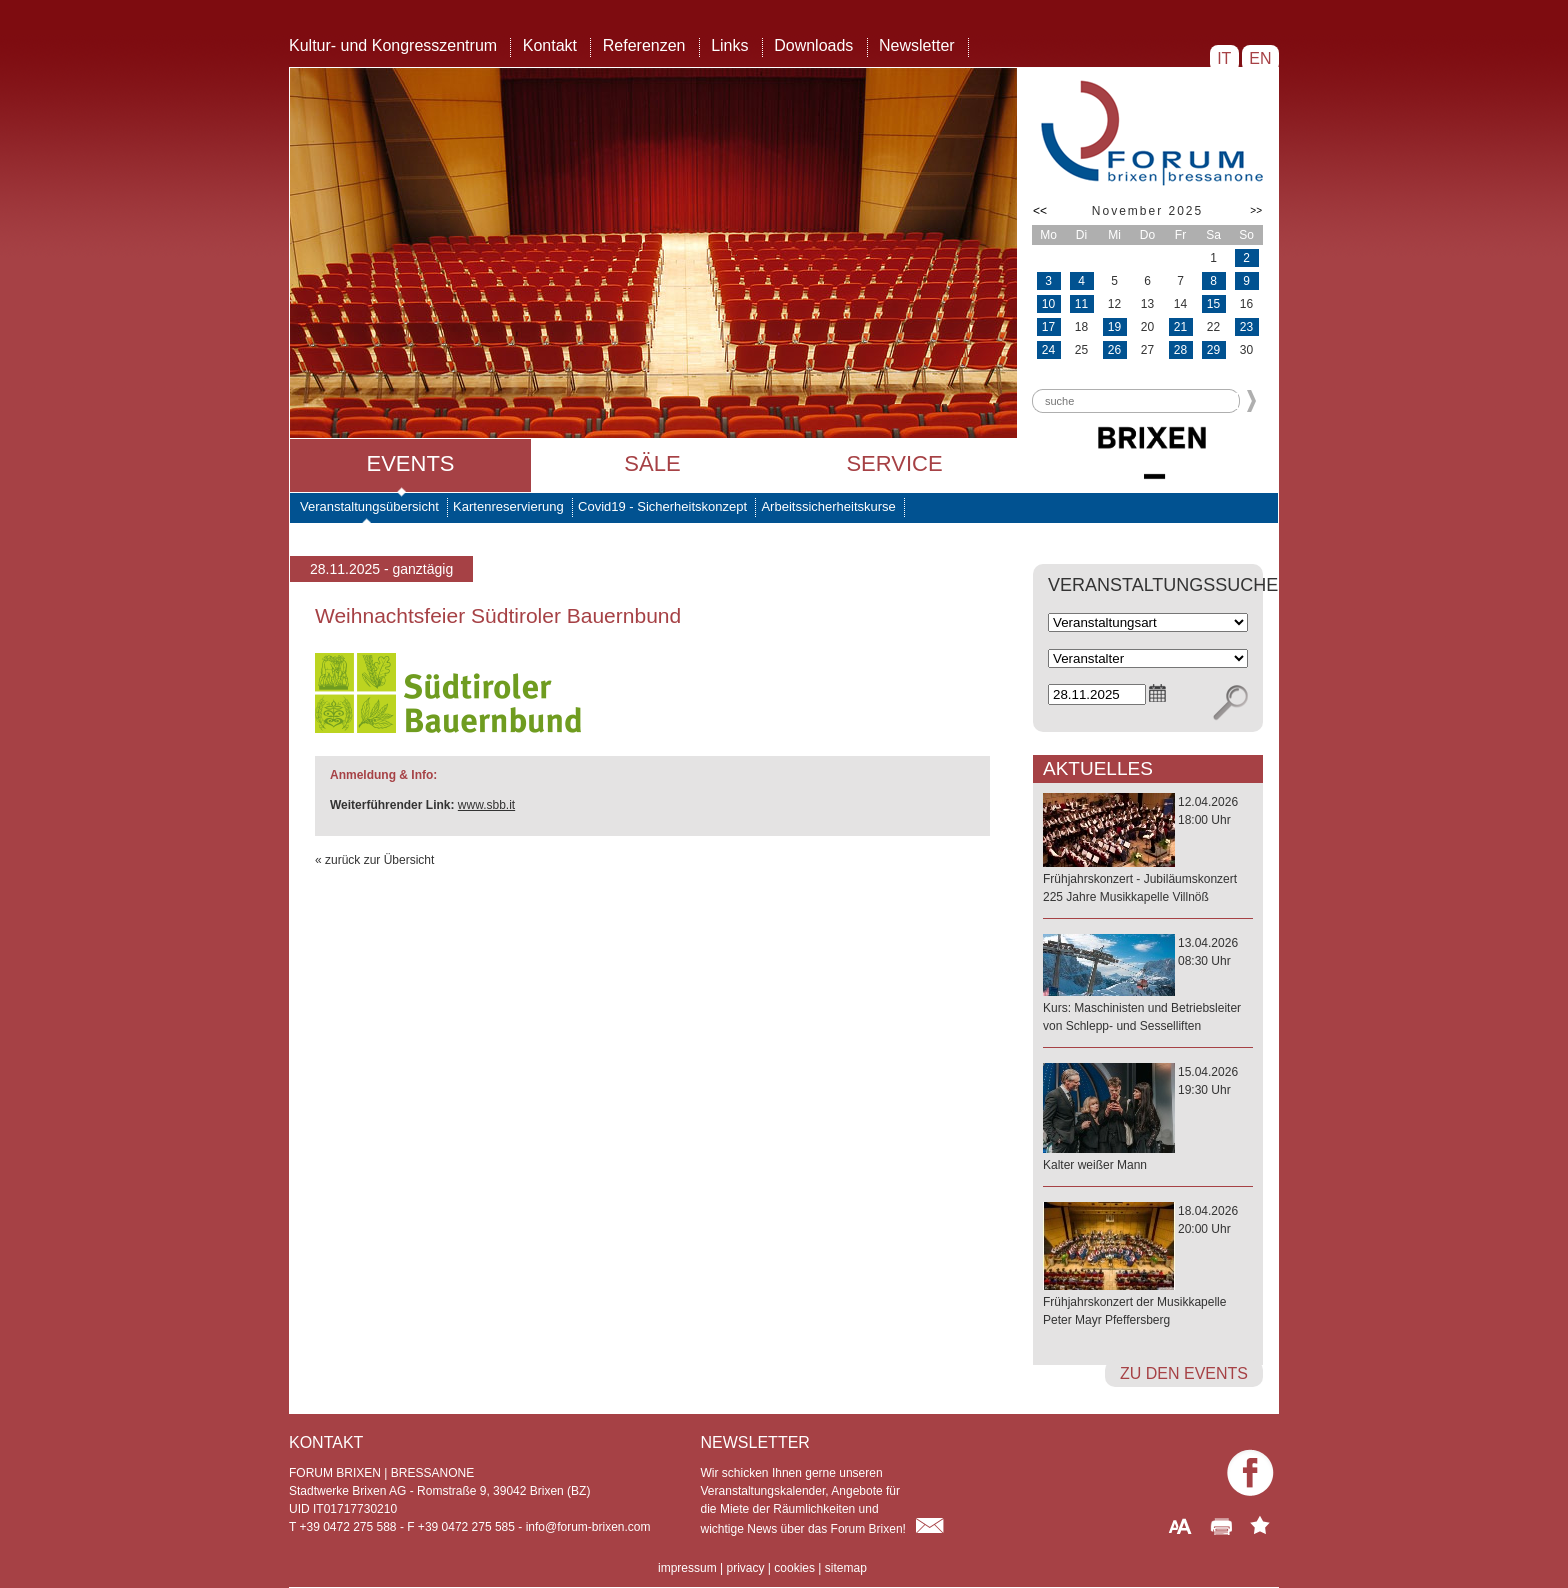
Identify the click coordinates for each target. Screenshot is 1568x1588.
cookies (794, 1568)
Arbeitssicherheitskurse (828, 506)
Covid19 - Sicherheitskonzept (662, 506)
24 (1048, 350)
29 (1213, 350)
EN (1260, 58)
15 (1213, 304)
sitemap (846, 1568)
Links (729, 45)
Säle (652, 463)
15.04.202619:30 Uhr (1148, 1119)
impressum (687, 1568)
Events (410, 463)
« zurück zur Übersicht (374, 860)
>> (1256, 210)
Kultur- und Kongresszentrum (393, 45)
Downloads (813, 45)
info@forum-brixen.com (588, 1527)
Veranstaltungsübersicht (369, 506)
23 (1246, 327)
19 (1114, 327)
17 (1048, 327)
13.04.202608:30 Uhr (1148, 985)
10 (1048, 304)
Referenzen (644, 45)
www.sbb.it (486, 805)
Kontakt (550, 45)
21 (1180, 327)
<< (1040, 211)
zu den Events (1184, 1373)
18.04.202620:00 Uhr (1148, 1266)
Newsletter (917, 45)
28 (1180, 350)
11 (1081, 304)
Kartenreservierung (508, 506)
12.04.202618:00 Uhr (1148, 850)
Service (894, 463)
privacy (745, 1568)
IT (1224, 58)
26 (1114, 350)
